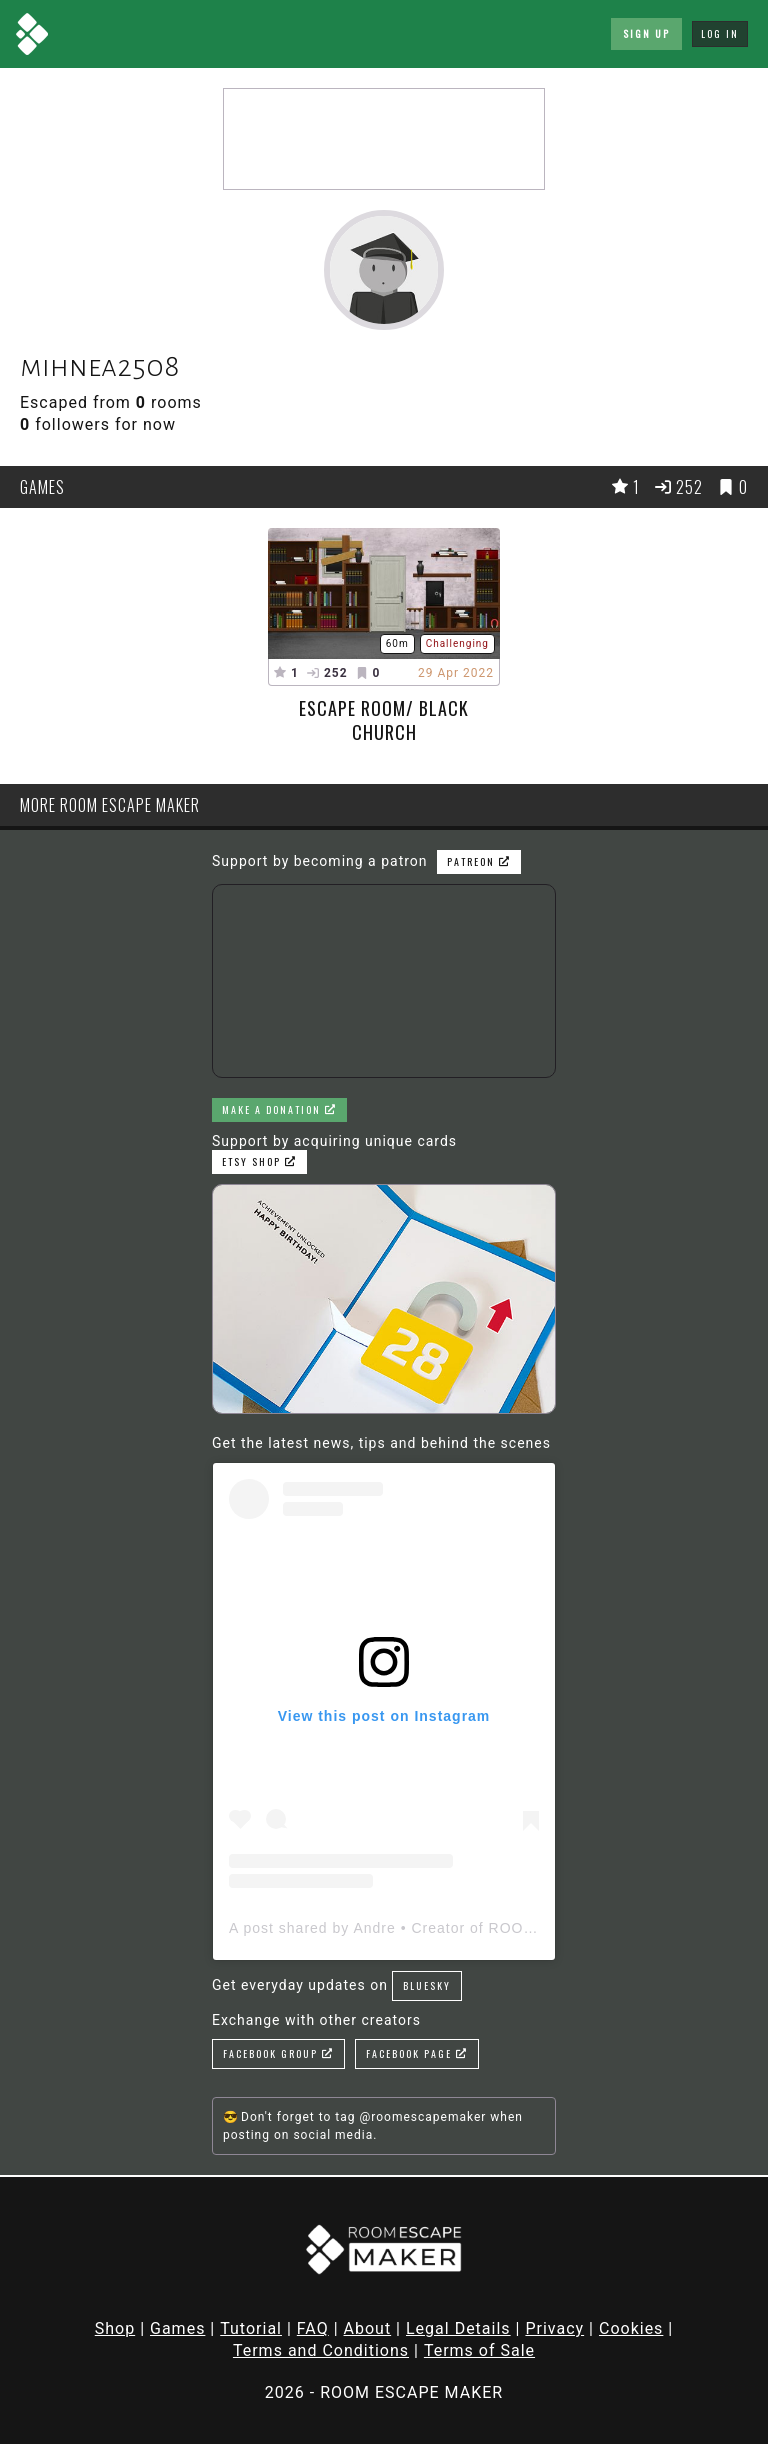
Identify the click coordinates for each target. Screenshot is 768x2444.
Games (177, 2328)
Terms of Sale (479, 2350)
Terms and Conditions (321, 2350)
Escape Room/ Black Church (384, 720)
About (368, 2328)
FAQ (313, 2328)
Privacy (554, 2328)
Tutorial (251, 2328)
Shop (115, 2328)
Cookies (631, 2328)
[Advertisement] (384, 139)
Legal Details (458, 2328)
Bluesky (427, 1985)
